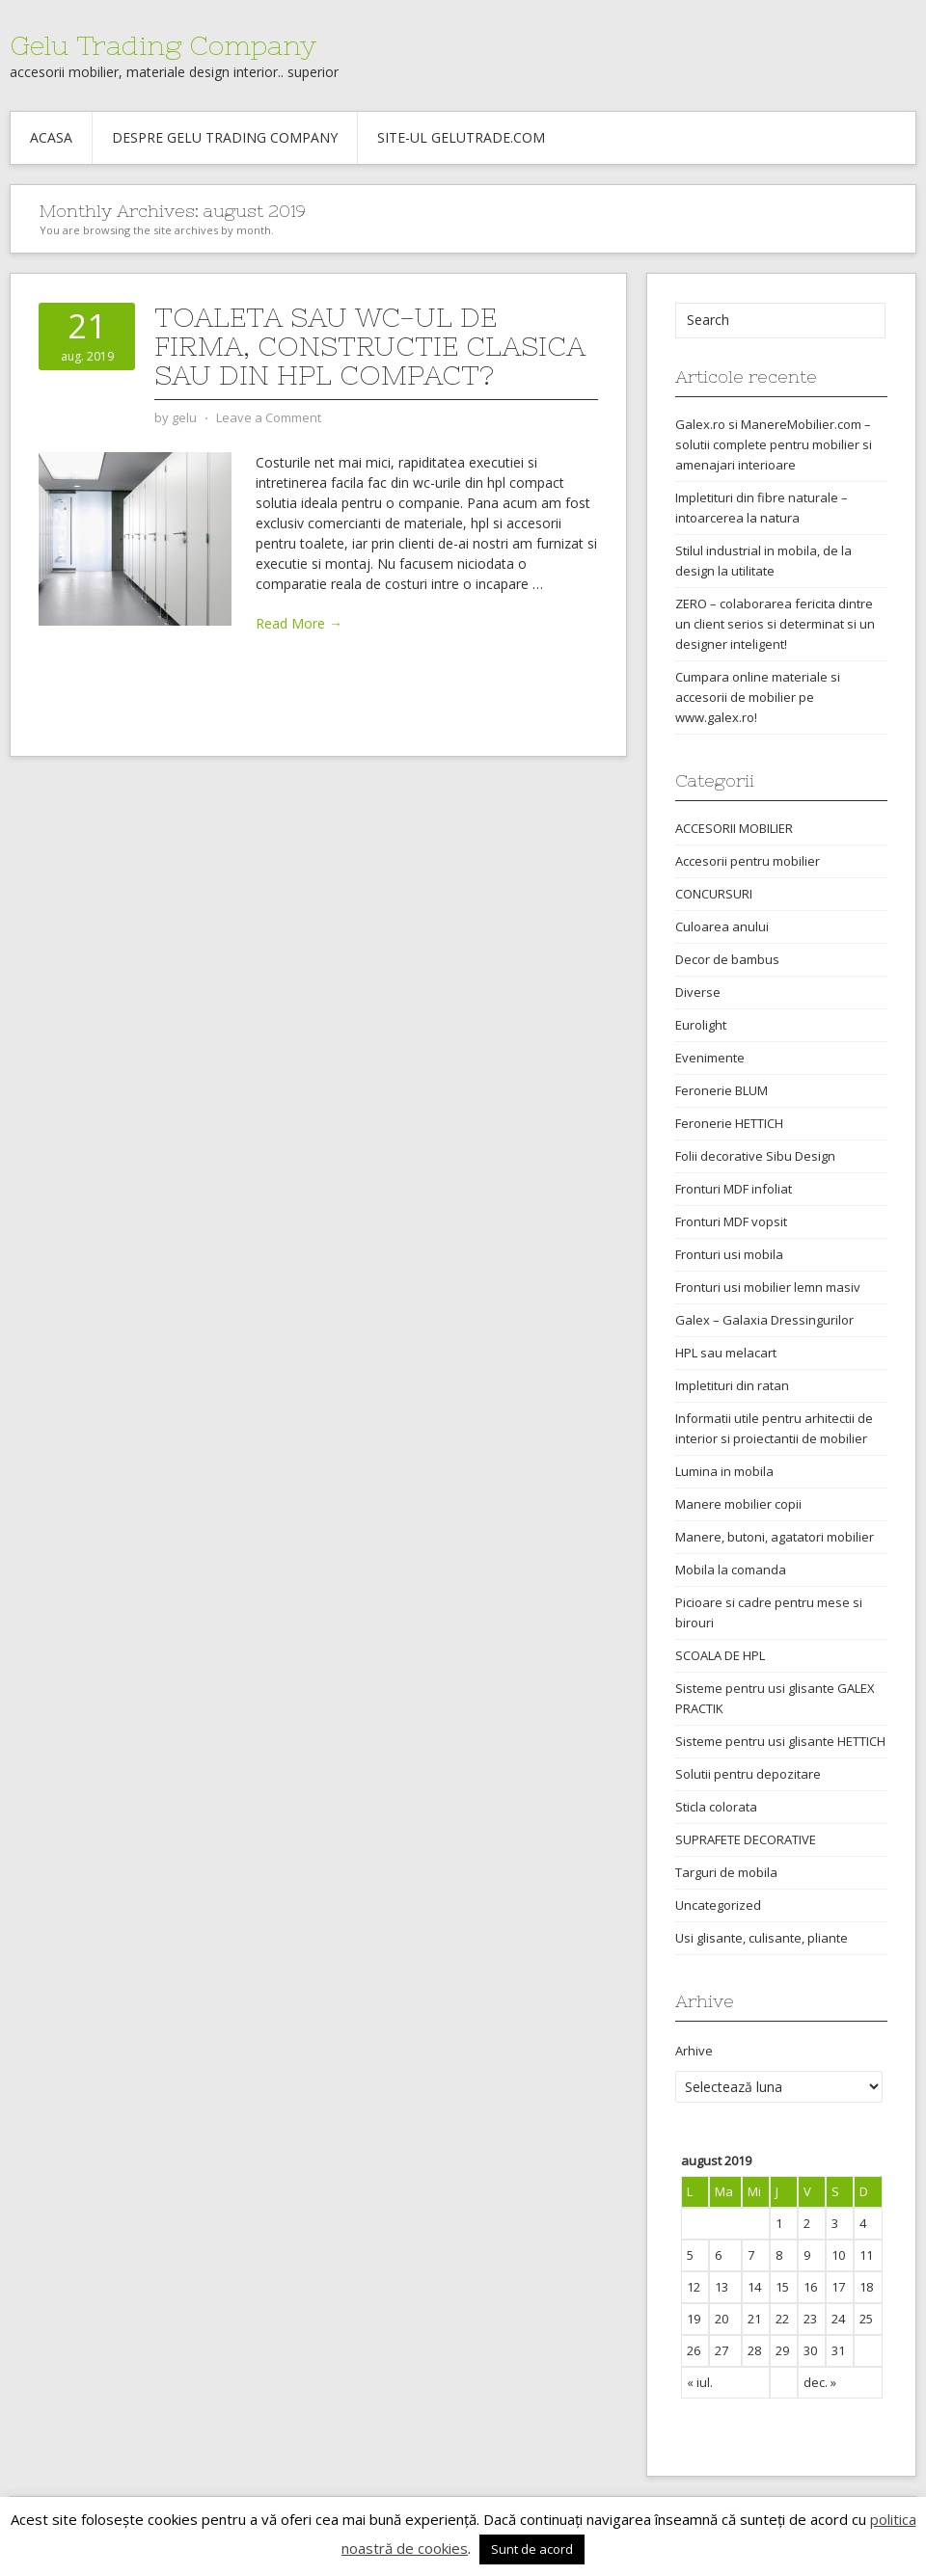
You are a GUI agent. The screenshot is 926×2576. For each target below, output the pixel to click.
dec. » (819, 2382)
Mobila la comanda (730, 1569)
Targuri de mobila (726, 1872)
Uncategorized (718, 1905)
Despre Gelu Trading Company (225, 137)
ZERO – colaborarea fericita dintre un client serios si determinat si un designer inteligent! (775, 624)
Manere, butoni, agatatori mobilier (774, 1536)
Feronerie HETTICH (729, 1123)
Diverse (698, 992)
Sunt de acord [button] (532, 2549)
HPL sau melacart (725, 1352)
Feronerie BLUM (721, 1090)
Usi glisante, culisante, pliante (761, 1937)
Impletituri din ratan (732, 1385)
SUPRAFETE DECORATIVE (745, 1839)
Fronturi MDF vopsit (731, 1221)
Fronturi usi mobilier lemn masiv (767, 1287)
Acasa (51, 137)
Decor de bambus (727, 959)
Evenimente (710, 1057)
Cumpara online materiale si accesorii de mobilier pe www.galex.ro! (757, 697)
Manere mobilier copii (738, 1504)
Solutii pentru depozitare (748, 1774)
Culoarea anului (722, 926)
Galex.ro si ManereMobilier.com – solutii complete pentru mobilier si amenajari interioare (773, 444)
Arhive (694, 2050)
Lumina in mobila (724, 1471)
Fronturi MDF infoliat (733, 1188)
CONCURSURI (713, 893)
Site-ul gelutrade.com (461, 137)
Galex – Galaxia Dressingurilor (764, 1319)
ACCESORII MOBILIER (734, 828)
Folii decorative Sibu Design (755, 1156)
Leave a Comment (268, 417)
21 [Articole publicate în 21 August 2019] (754, 2318)
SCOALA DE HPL (720, 1655)
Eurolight (700, 1024)
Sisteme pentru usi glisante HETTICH (780, 1741)
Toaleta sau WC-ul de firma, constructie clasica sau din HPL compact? (370, 346)
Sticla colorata (716, 1806)
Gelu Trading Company (163, 45)
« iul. (700, 2382)
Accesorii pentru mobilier (747, 861)
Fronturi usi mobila (729, 1254)
